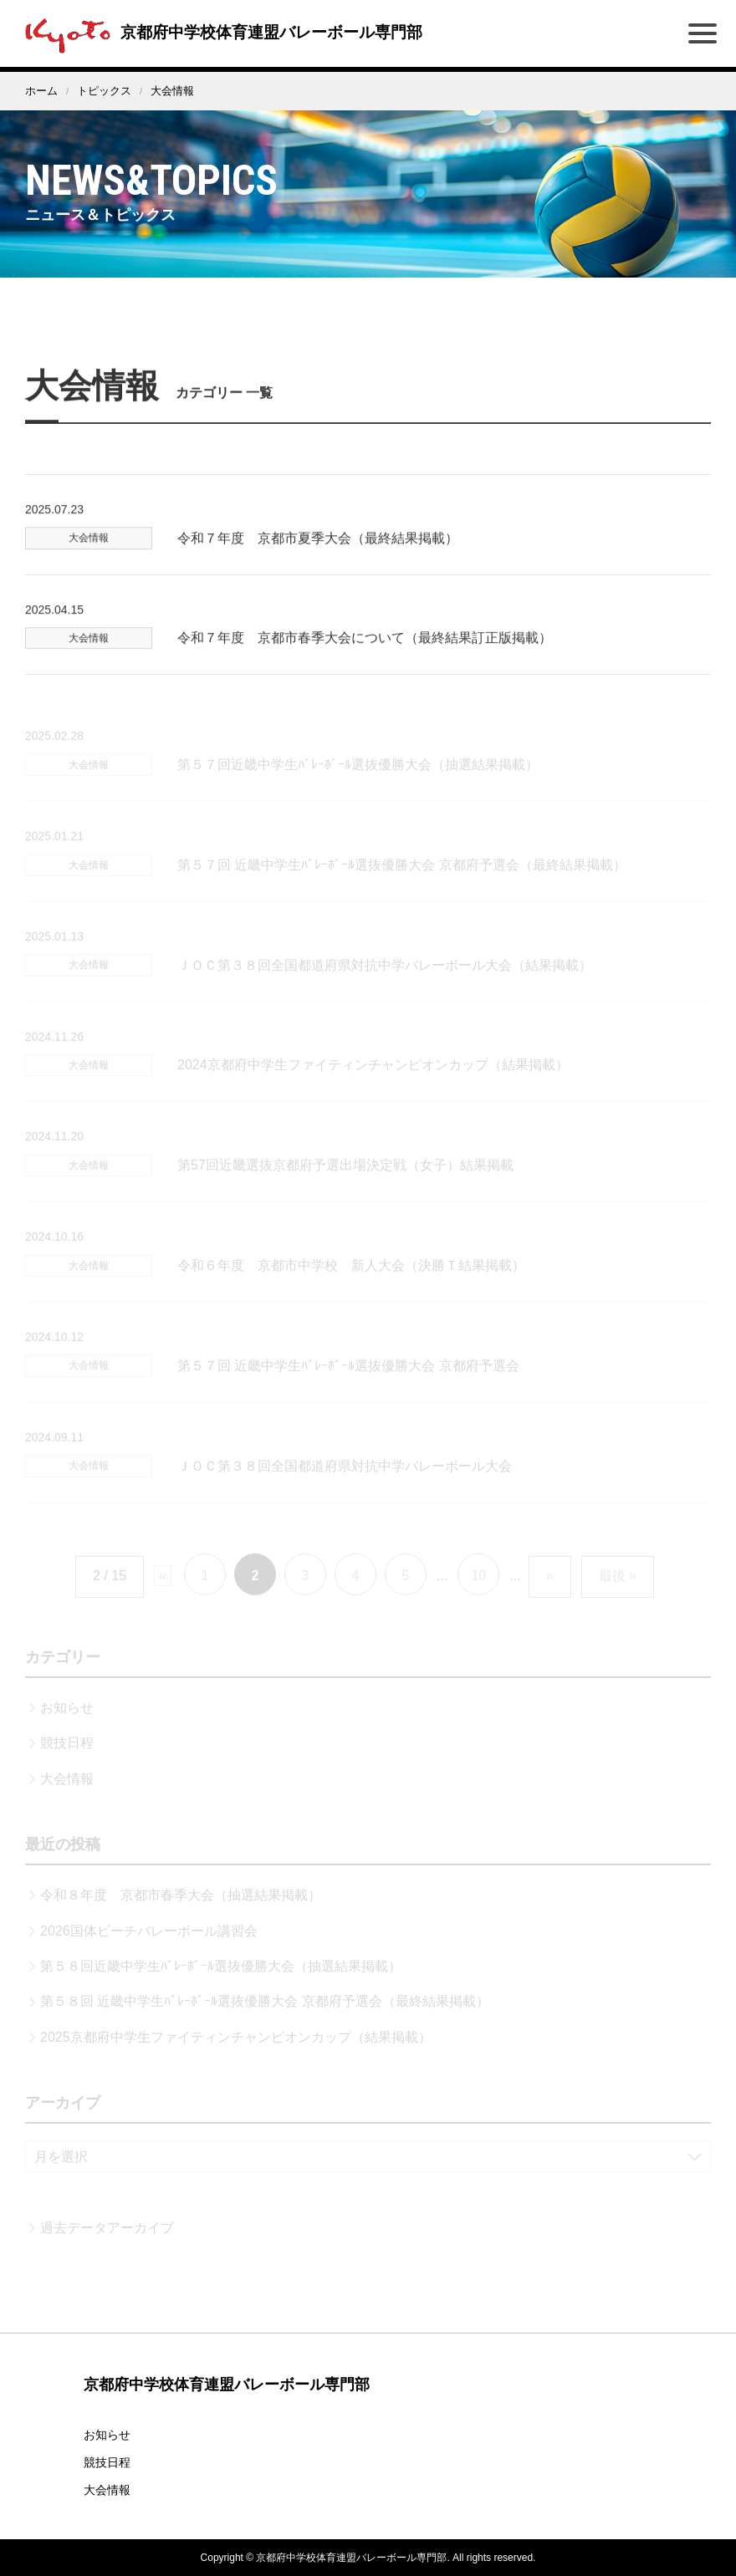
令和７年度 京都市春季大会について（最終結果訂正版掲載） (364, 665)
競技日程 (107, 2462)
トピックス (104, 90)
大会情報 (107, 2490)
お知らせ (107, 2434)
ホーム (41, 90)
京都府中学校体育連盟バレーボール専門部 (227, 32)
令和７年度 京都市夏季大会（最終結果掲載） (317, 566)
